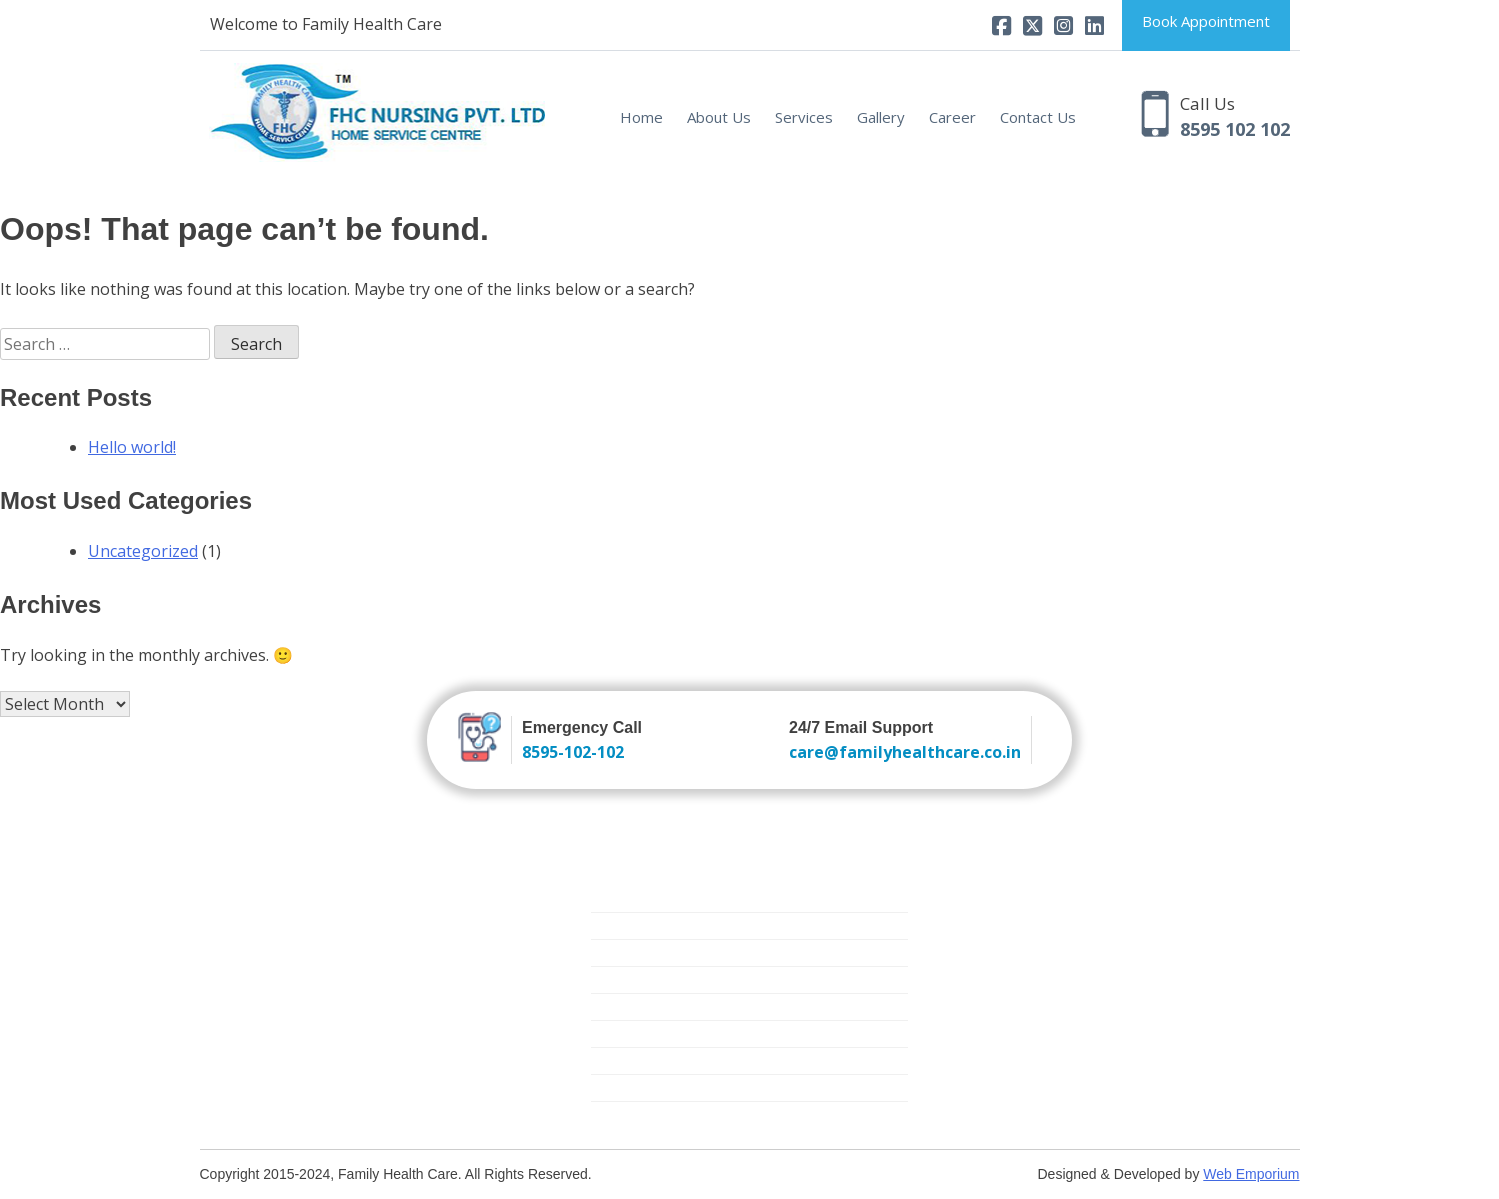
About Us (719, 117)
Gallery (881, 117)
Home (641, 117)
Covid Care (626, 1114)
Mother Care (632, 1033)
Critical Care (629, 1006)
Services (804, 117)
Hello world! (132, 447)
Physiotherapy (637, 1087)
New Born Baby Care (659, 952)
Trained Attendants (653, 925)
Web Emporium (1251, 1174)
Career (952, 117)
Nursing (616, 898)
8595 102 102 (1235, 129)
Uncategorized (143, 551)
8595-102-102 (573, 752)
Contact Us (1038, 117)
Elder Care (624, 979)
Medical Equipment (652, 1060)
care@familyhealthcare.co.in (905, 752)
